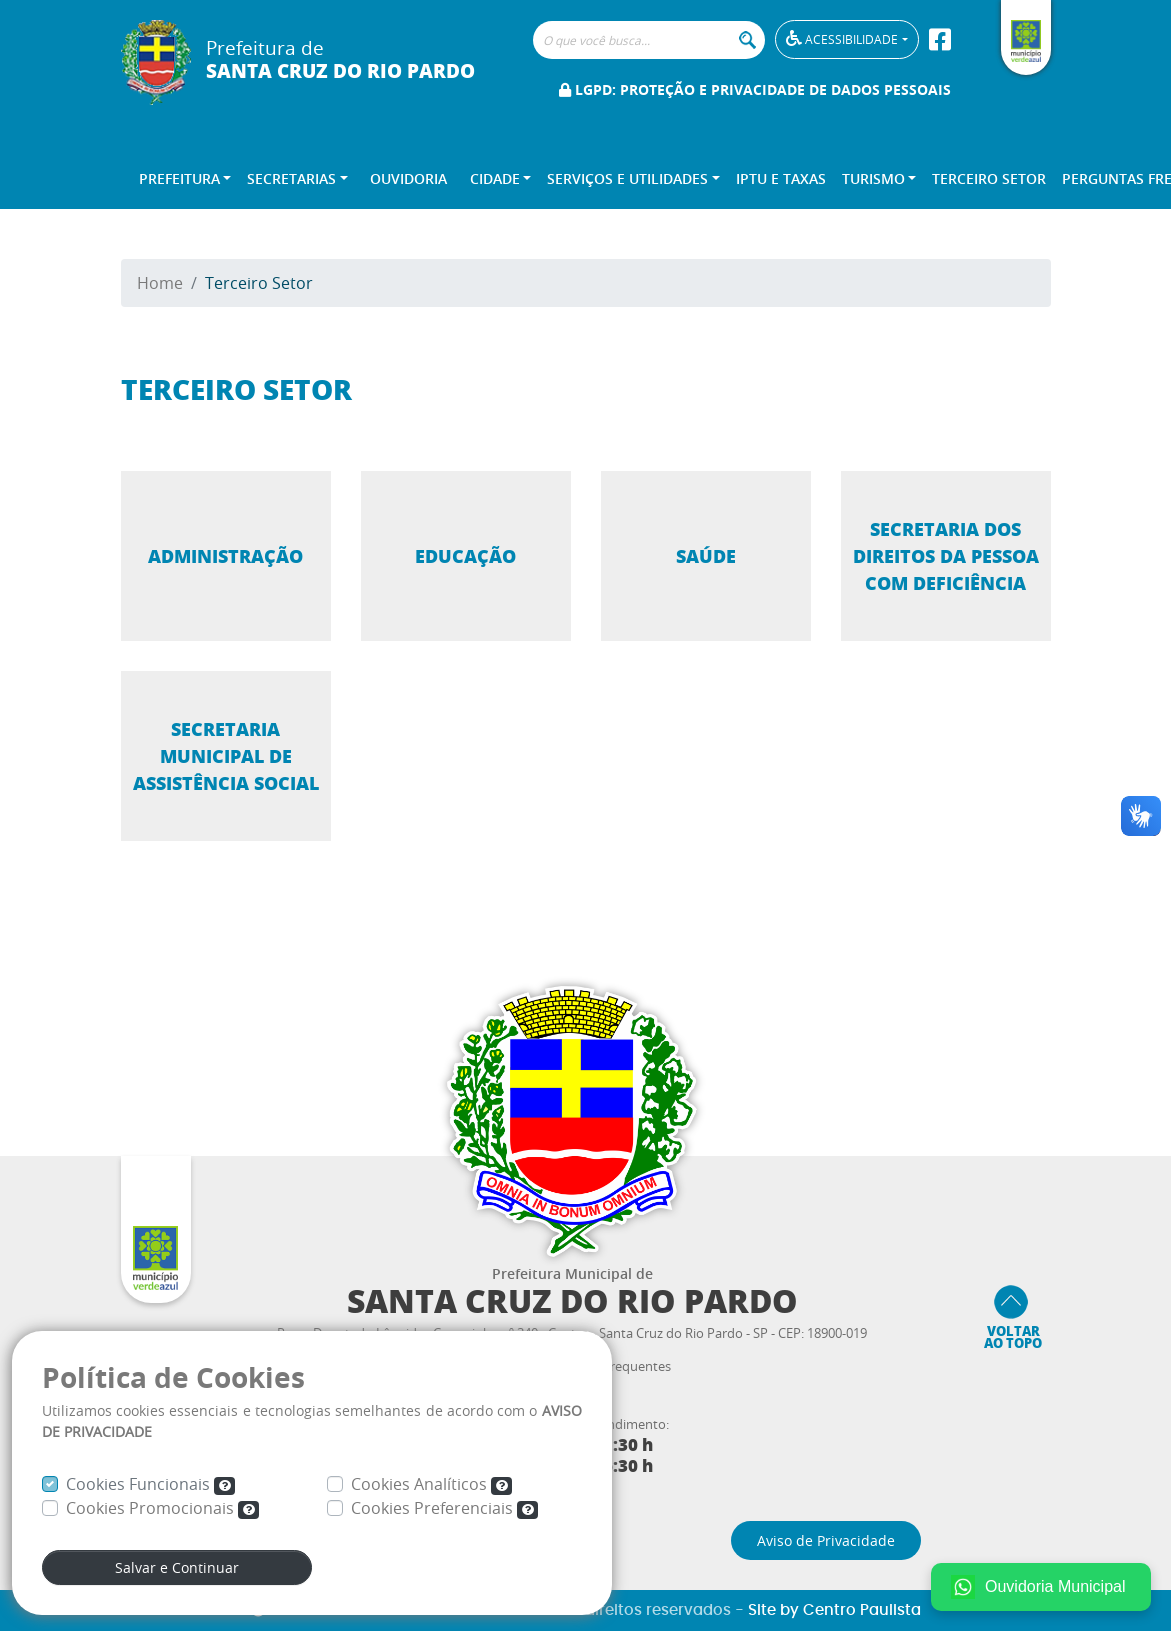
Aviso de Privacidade (826, 1540)
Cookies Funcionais (151, 1484)
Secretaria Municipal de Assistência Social (226, 756)
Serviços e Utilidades (627, 178)
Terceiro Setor (989, 178)
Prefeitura (179, 178)
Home (160, 283)
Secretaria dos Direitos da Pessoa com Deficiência (946, 556)
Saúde (706, 556)
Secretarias (291, 178)
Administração (225, 556)
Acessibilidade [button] (842, 38)
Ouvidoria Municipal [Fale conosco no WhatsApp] (1038, 1587)
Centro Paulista (862, 1610)
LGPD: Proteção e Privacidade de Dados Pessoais (755, 89)
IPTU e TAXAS (781, 178)
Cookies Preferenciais (445, 1508)
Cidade (495, 178)
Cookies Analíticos (432, 1484)
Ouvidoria (408, 178)
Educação (465, 556)
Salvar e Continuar (177, 1567)
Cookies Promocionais (163, 1508)
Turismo (873, 178)
